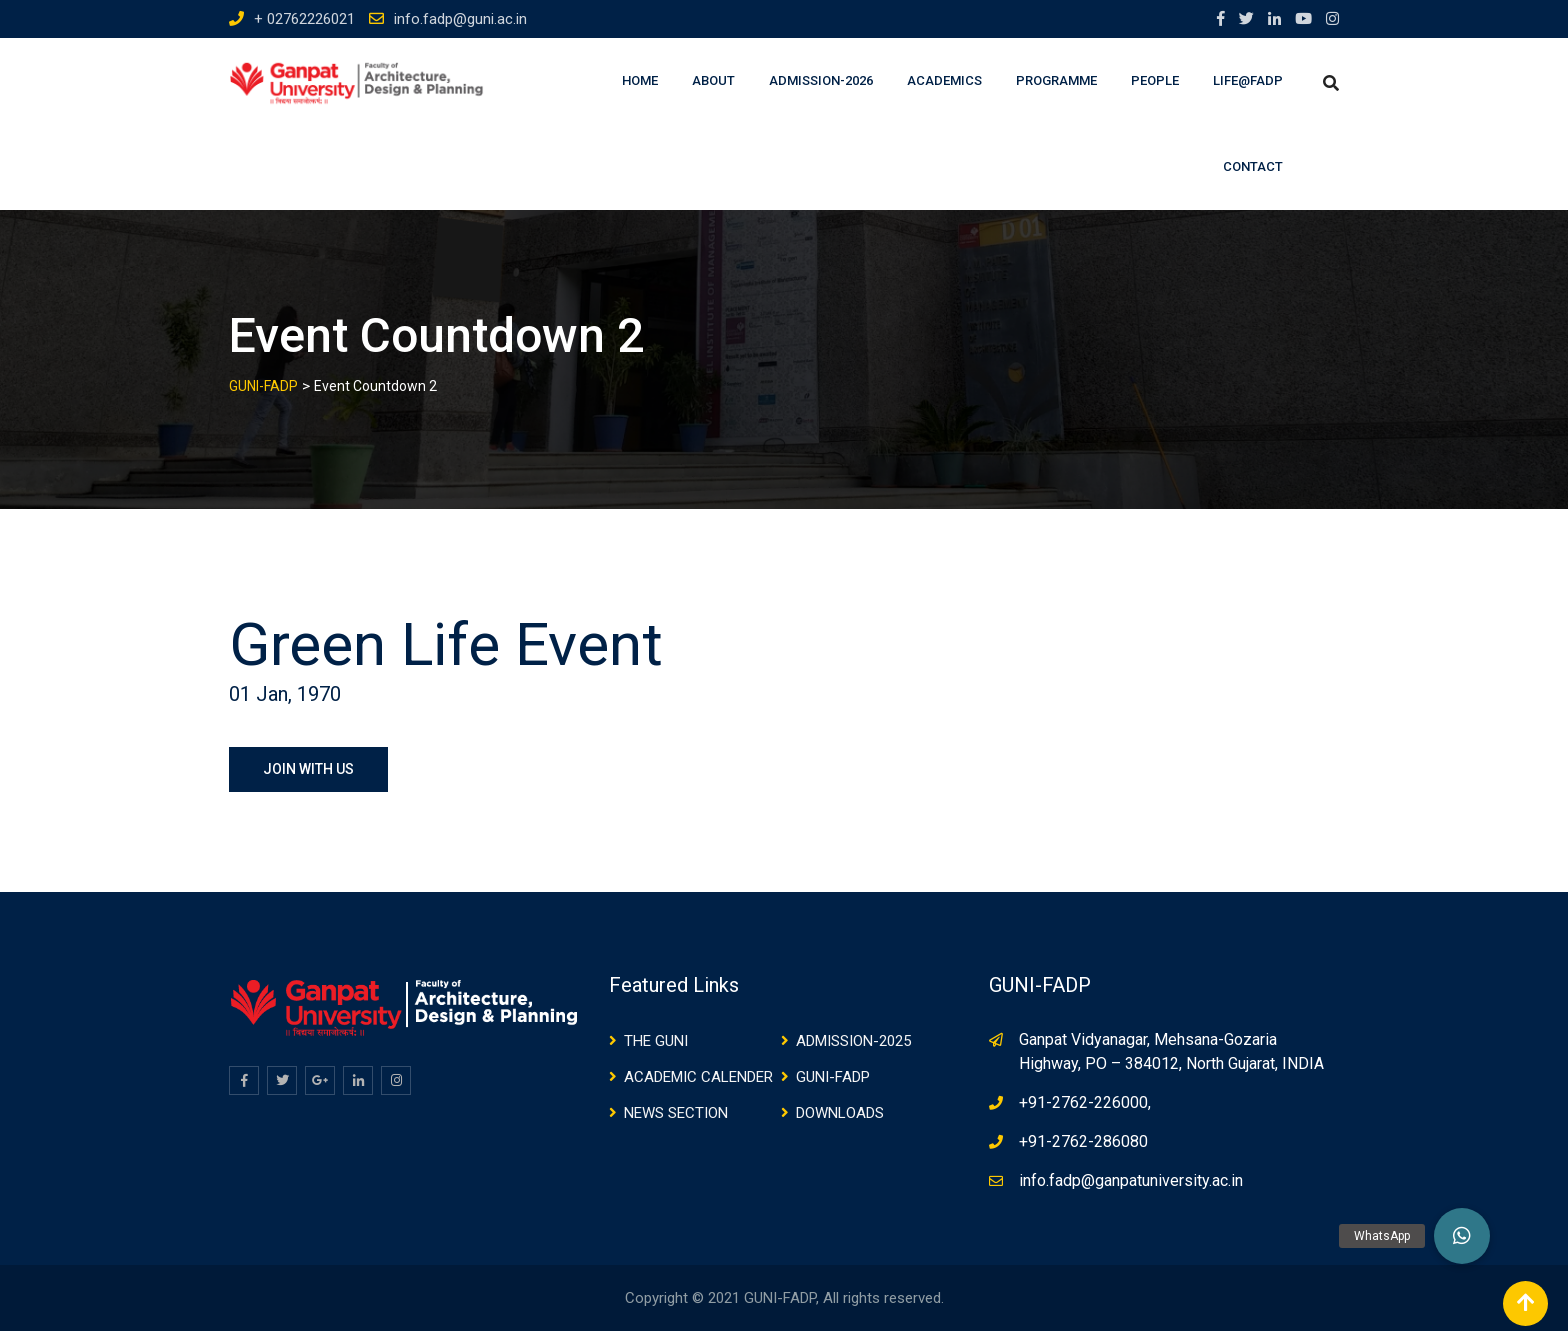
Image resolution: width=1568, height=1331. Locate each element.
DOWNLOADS (840, 1113)
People (1155, 80)
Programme (1056, 80)
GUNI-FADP (833, 1077)
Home (640, 80)
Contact (1253, 166)
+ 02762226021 (304, 19)
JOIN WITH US (308, 769)
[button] (1462, 1236)
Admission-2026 (821, 80)
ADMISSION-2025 (853, 1041)
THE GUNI (656, 1041)
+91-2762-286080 (1083, 1141)
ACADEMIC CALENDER (698, 1077)
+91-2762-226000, (1085, 1102)
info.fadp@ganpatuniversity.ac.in (1131, 1180)
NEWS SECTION (676, 1113)
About (713, 80)
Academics (944, 80)
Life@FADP (1248, 80)
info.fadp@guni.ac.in (460, 19)
